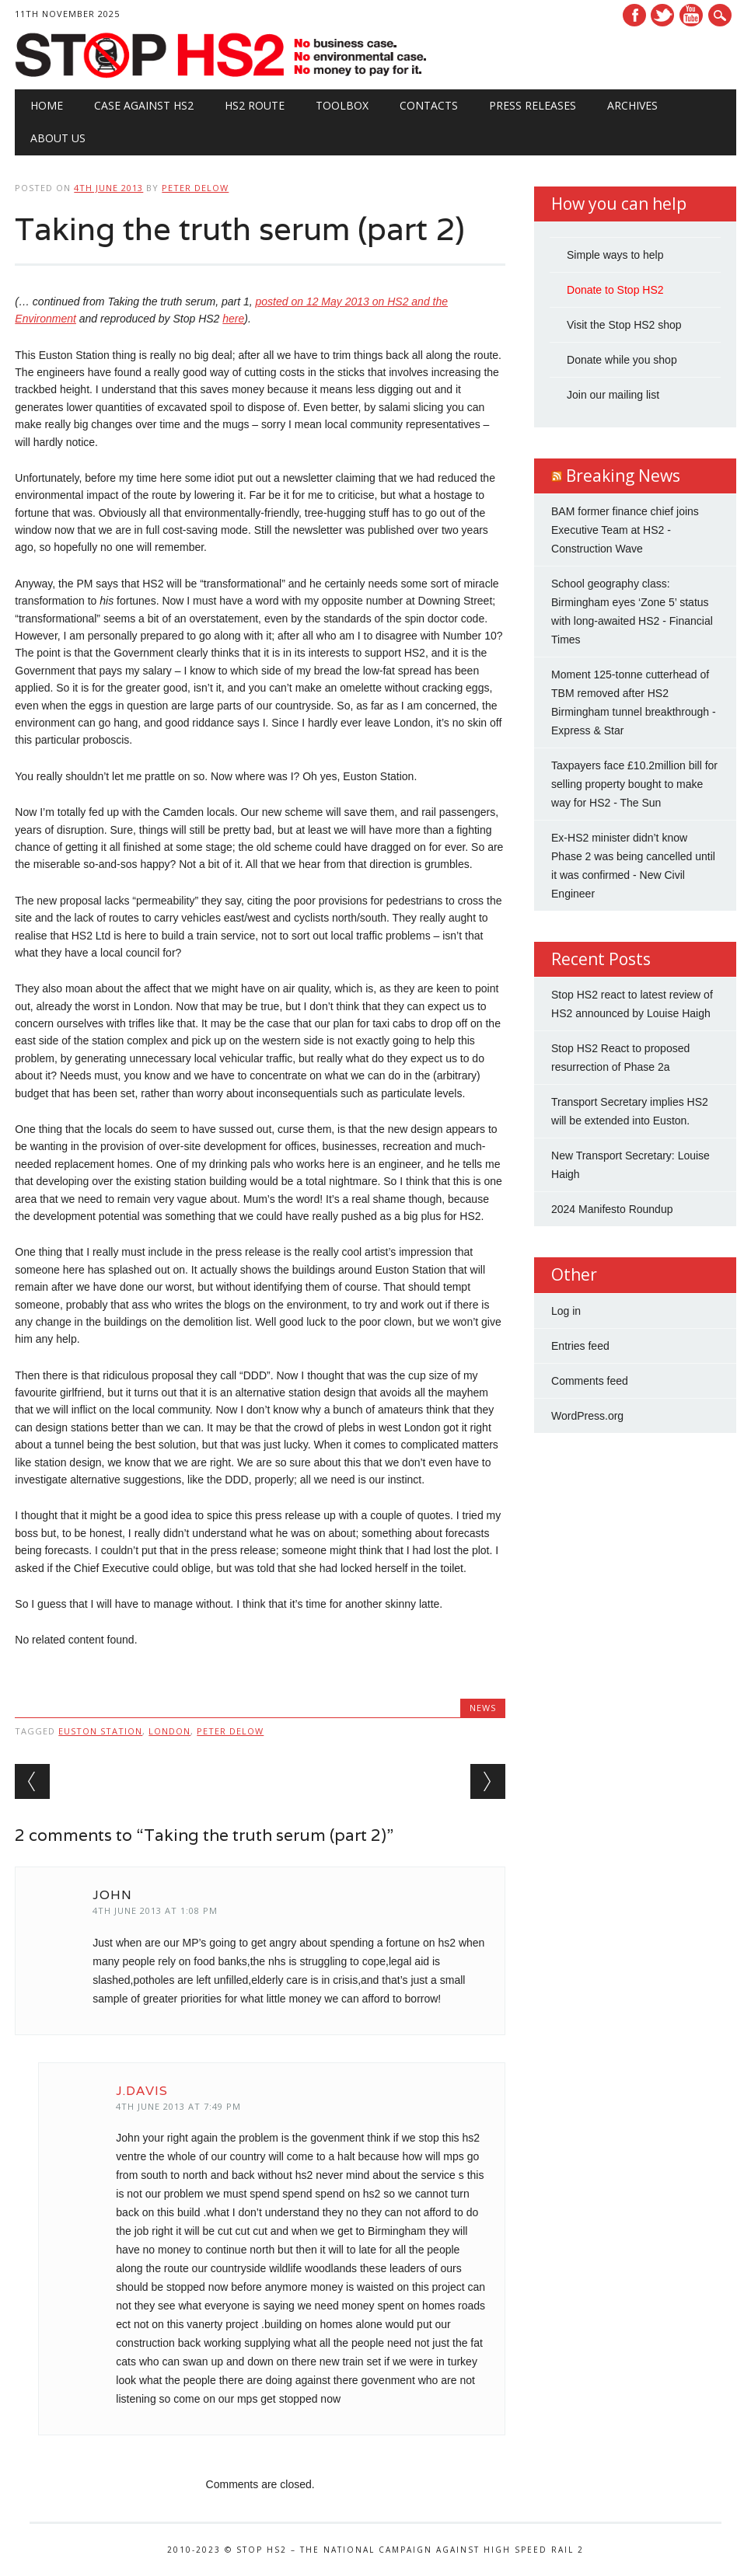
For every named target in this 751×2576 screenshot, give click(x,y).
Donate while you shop (622, 360)
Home (46, 105)
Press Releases (532, 105)
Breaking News (623, 475)
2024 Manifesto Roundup (611, 1209)
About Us (58, 138)
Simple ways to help (615, 255)
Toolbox (342, 105)
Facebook (634, 15)
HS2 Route (255, 105)
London (169, 1731)
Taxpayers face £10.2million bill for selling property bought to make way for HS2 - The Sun (634, 784)
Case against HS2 (144, 105)
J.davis (142, 2091)
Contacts (429, 105)
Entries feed (580, 1346)
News (483, 1707)
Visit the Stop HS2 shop (624, 325)
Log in (566, 1311)
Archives (632, 105)
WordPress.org (587, 1416)
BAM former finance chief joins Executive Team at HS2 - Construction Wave (625, 530)
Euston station (100, 1731)
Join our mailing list (613, 395)
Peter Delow (195, 187)
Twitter (662, 15)
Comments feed (589, 1381)
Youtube (691, 15)
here (233, 318)
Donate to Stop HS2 (615, 290)
